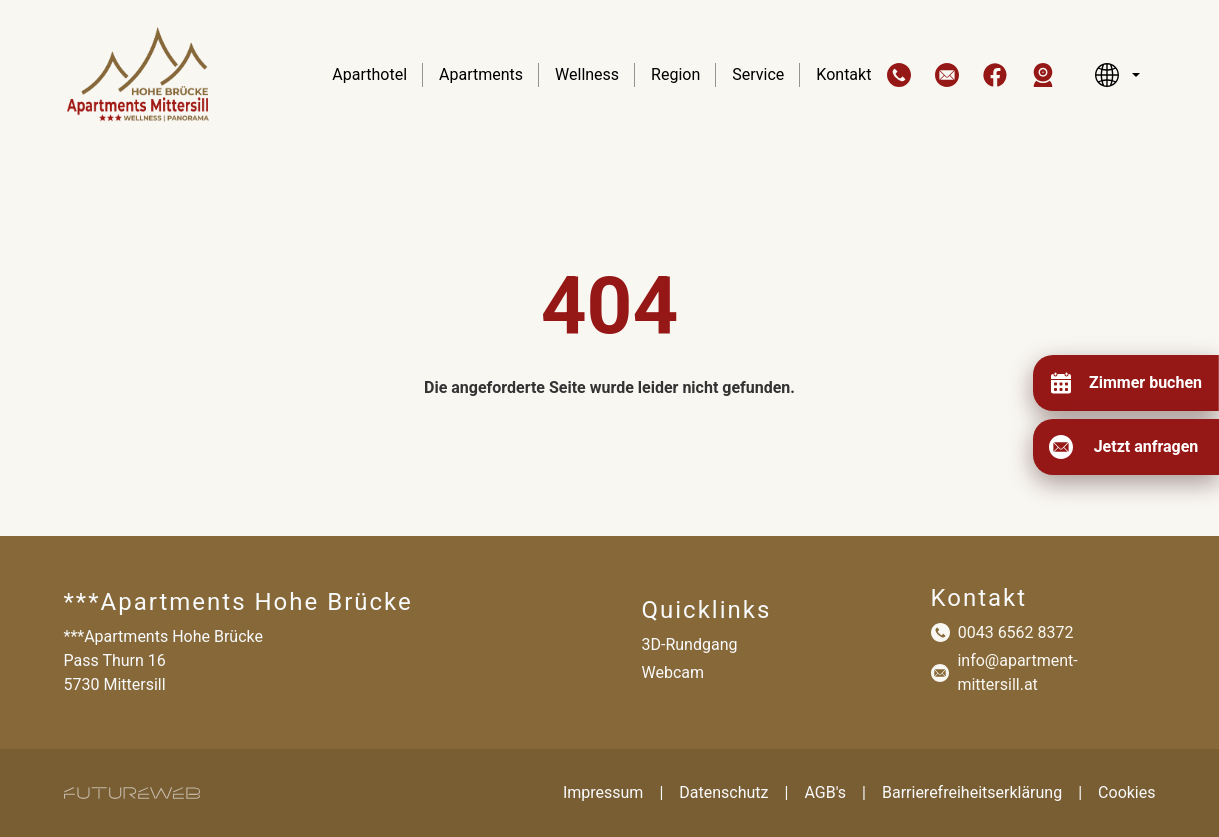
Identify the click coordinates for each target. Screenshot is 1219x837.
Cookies (1126, 792)
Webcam (673, 672)
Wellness (587, 74)
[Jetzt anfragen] (1126, 447)
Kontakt (843, 74)
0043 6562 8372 (1016, 632)
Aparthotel (369, 74)
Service (758, 74)
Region (675, 74)
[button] (899, 75)
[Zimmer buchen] (1125, 383)
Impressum (603, 792)
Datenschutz (723, 792)
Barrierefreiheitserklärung (972, 792)
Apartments (481, 74)
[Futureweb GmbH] (132, 793)
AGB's (825, 792)
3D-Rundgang (690, 644)
